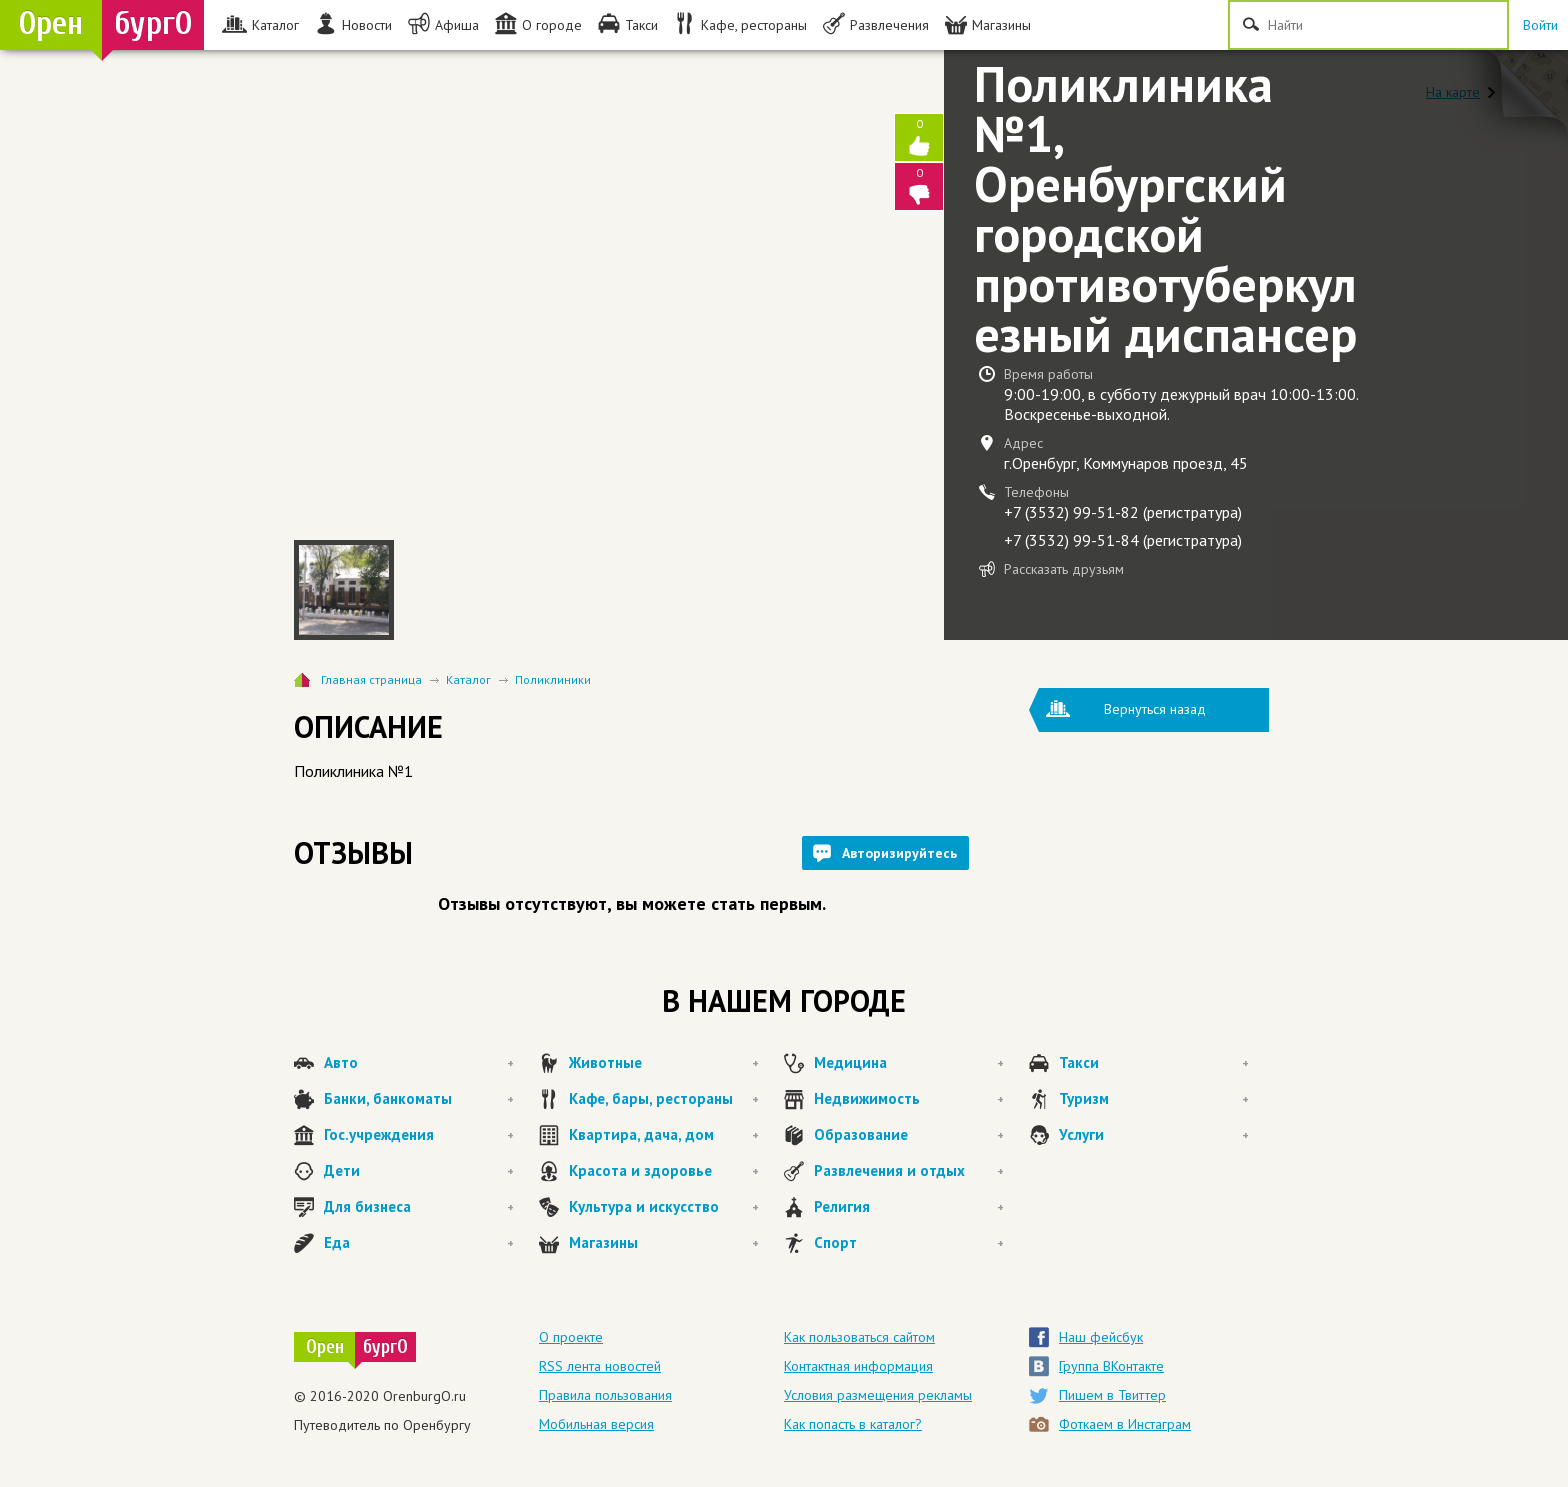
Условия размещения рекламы (878, 1395)
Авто (419, 1063)
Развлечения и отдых (909, 1171)
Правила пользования (605, 1395)
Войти (1540, 25)
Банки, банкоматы (419, 1099)
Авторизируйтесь (899, 853)
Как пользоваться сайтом (859, 1337)
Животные (664, 1063)
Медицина (909, 1063)
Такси (1154, 1063)
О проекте (571, 1337)
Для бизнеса (419, 1207)
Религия (909, 1207)
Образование (909, 1135)
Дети (419, 1171)
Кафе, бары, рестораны (664, 1099)
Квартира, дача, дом (664, 1135)
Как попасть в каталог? (853, 1424)
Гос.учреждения (419, 1135)
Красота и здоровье (664, 1171)
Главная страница (371, 679)
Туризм (1154, 1099)
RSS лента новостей (600, 1366)
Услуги (1154, 1135)
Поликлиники (553, 679)
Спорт (909, 1243)
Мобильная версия (596, 1424)
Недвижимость (909, 1099)
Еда (419, 1243)
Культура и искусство (664, 1207)
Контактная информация (858, 1366)
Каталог (468, 679)
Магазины (664, 1243)
